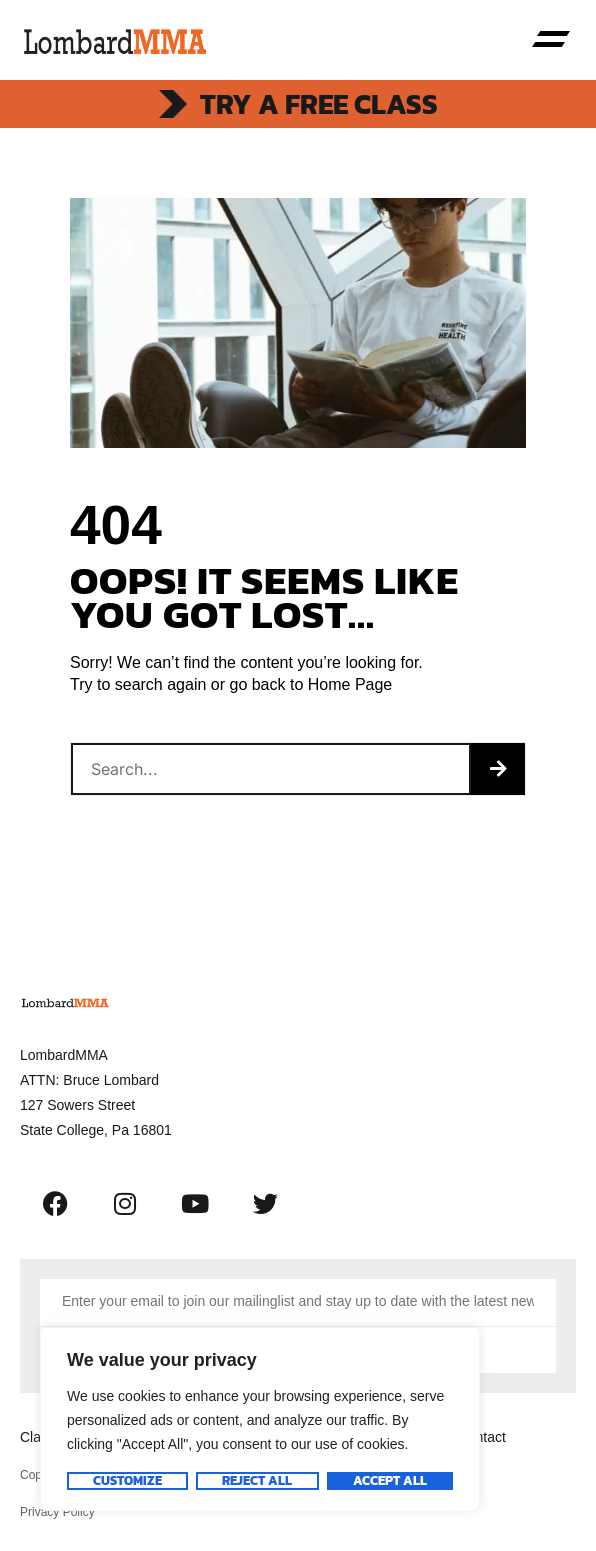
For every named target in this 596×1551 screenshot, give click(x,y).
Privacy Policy (57, 1512)
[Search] (498, 769)
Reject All (257, 1481)
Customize (127, 1481)
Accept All (390, 1481)
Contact (482, 1437)
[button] (551, 40)
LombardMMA (64, 1055)
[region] (260, 1419)
